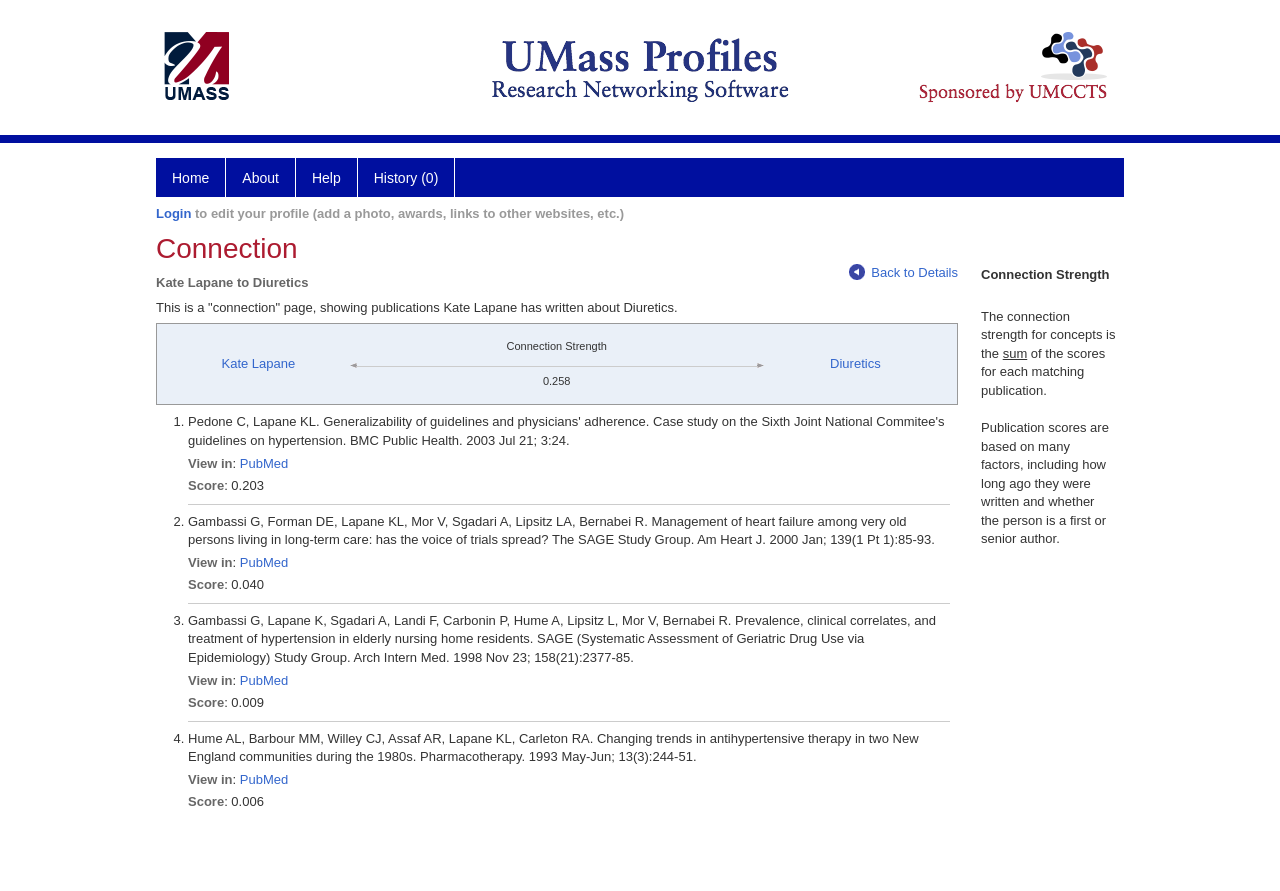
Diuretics (855, 363)
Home (190, 178)
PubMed (264, 463)
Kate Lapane (258, 363)
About (260, 178)
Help (326, 178)
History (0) (406, 178)
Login (173, 213)
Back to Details (903, 272)
